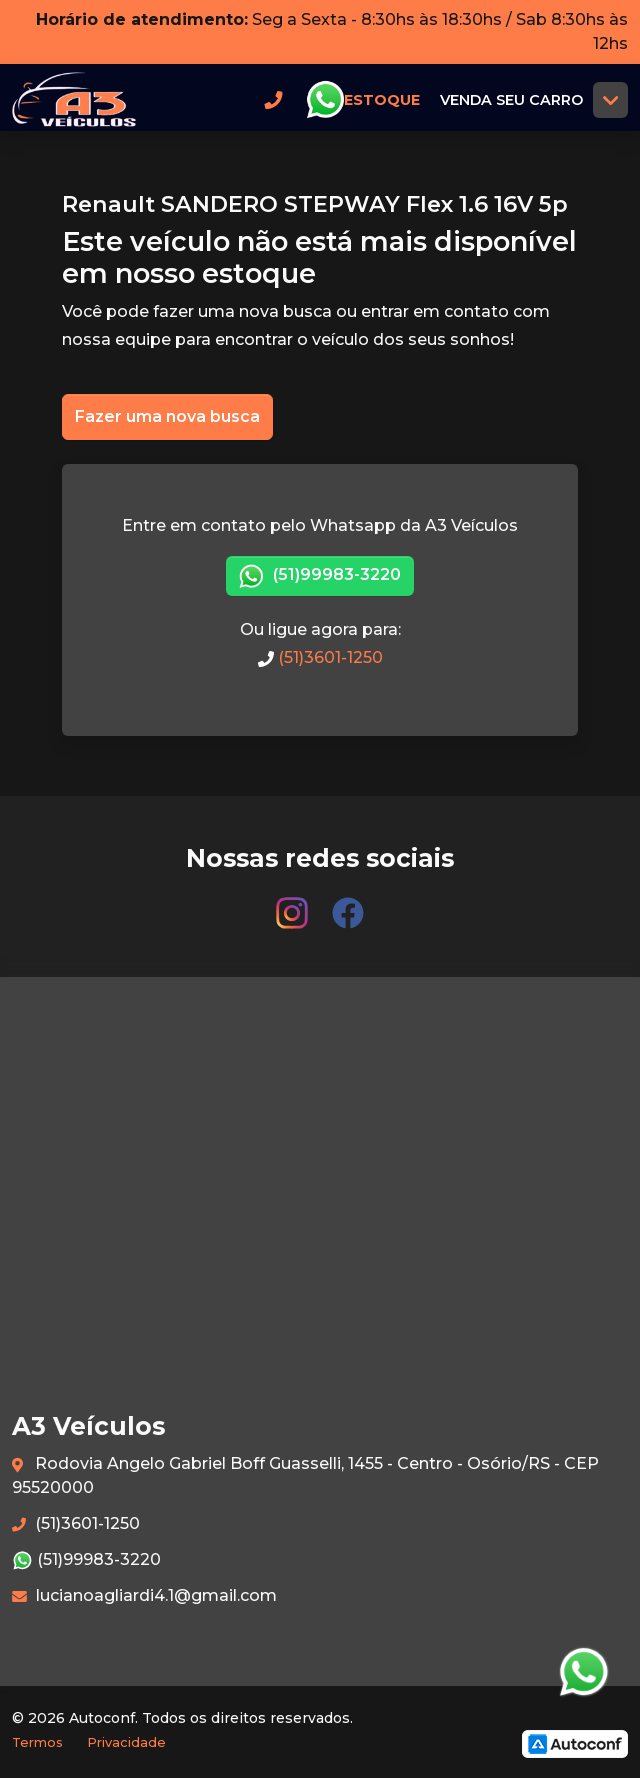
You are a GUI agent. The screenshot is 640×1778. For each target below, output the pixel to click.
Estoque (382, 100)
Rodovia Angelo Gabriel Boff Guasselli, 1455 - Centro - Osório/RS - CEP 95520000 (305, 1475)
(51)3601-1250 (320, 657)
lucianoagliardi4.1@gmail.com (144, 1595)
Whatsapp (325, 100)
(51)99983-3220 (320, 576)
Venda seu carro (511, 100)
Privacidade (126, 1742)
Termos (37, 1742)
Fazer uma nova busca (167, 416)
